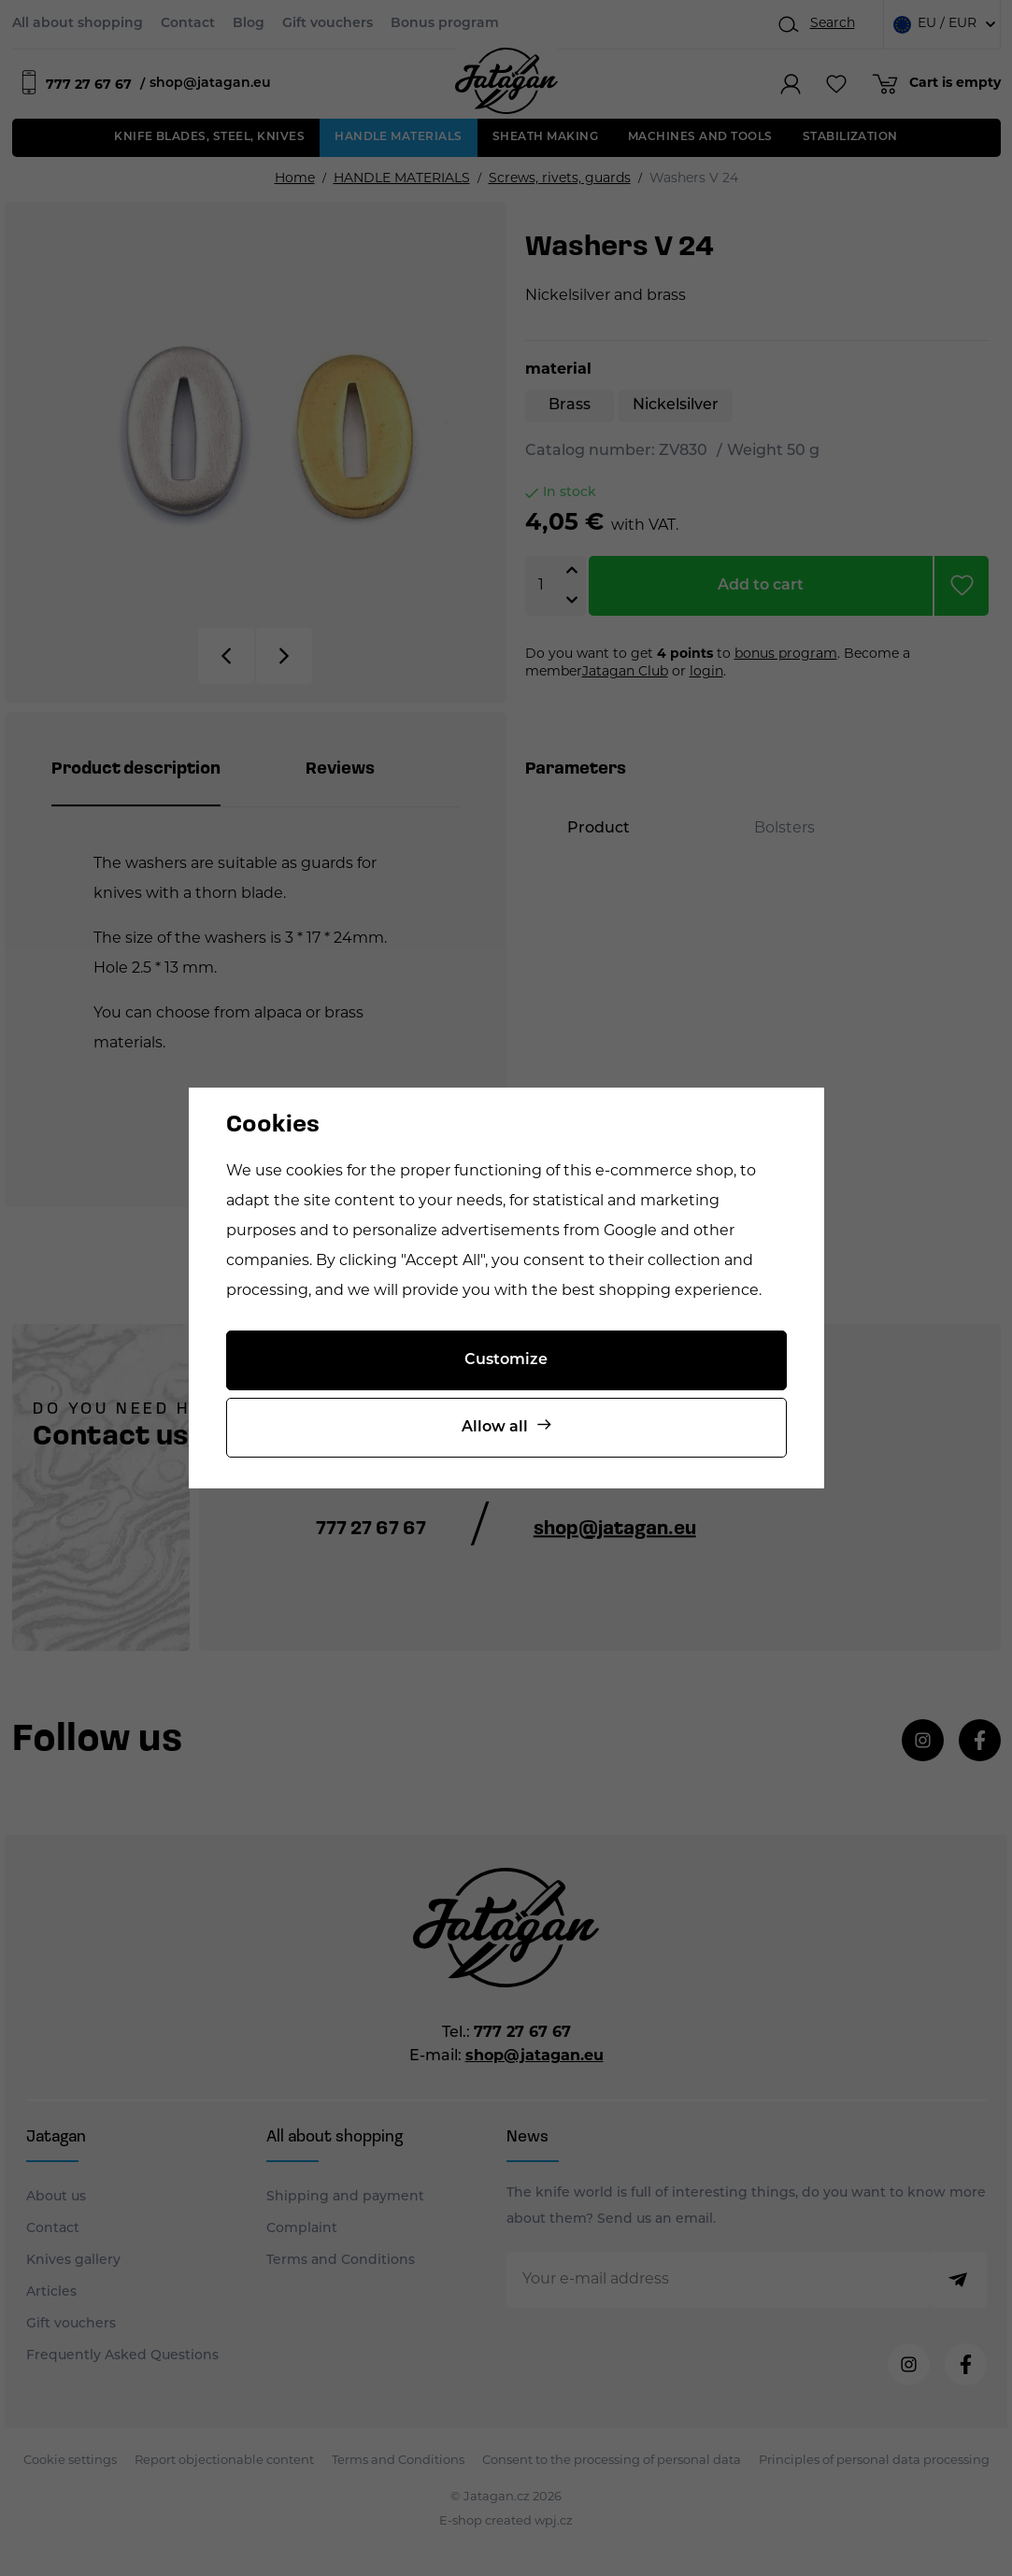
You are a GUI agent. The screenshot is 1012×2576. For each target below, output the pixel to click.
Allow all (495, 1427)
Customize (506, 1360)
